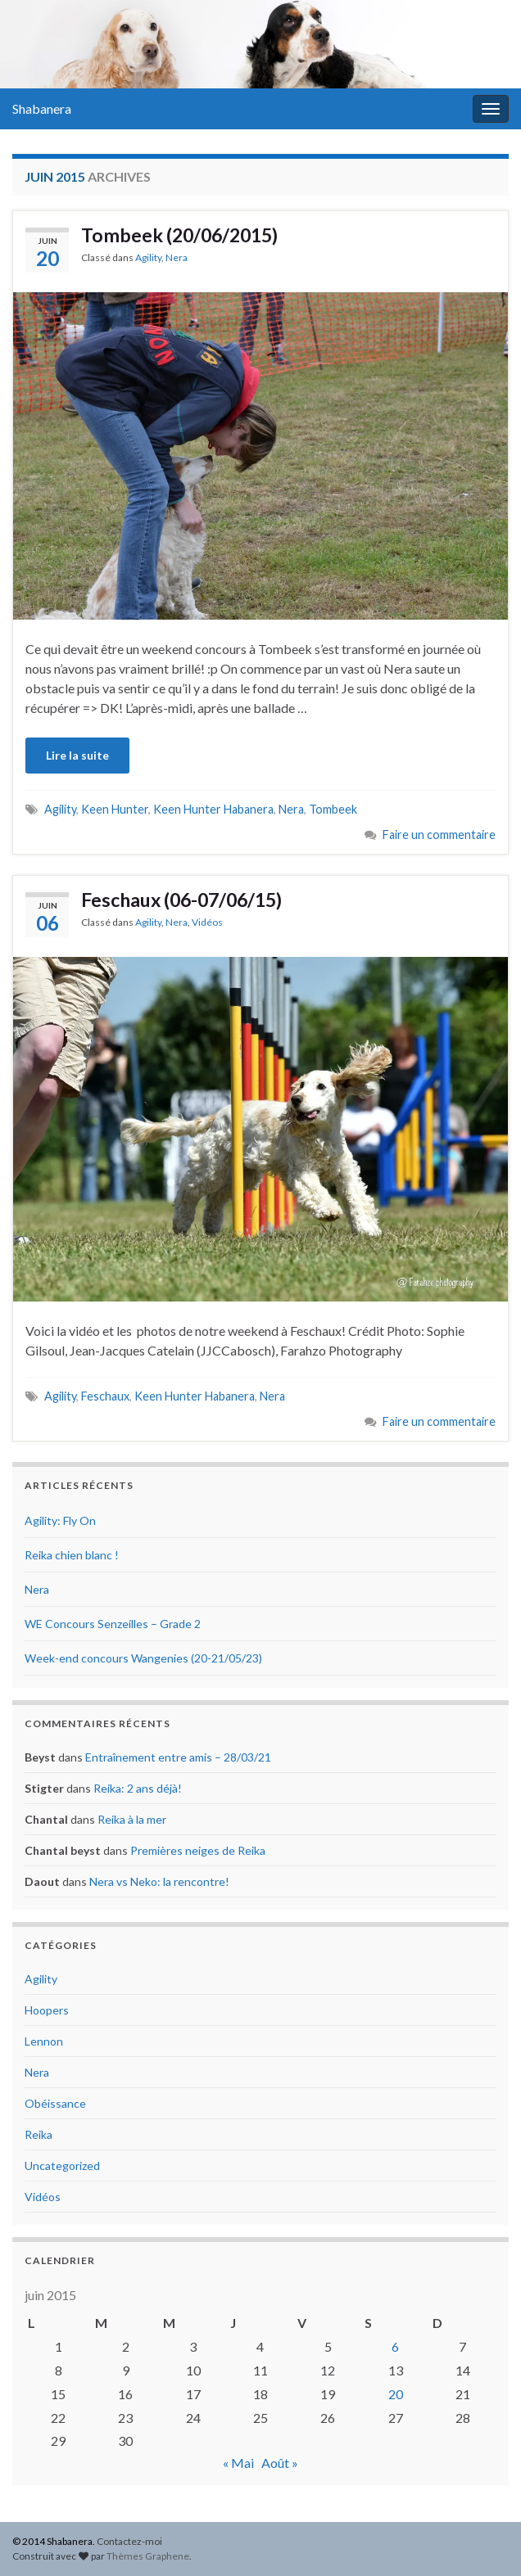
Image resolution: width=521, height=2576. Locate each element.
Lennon (44, 2041)
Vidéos (207, 922)
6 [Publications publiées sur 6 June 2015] (395, 2346)
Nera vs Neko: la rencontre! (159, 1881)
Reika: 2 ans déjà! (137, 1788)
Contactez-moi (129, 2541)
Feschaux (105, 1396)
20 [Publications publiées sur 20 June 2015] (395, 2394)
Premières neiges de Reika (197, 1850)
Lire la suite (77, 755)
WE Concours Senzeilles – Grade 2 (113, 1624)
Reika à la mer (131, 1819)
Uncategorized (62, 2165)
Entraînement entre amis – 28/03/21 (178, 1757)
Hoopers (47, 2010)
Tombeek (333, 809)
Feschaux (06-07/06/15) (181, 899)
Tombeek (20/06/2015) (179, 234)
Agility (148, 257)
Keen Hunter (114, 809)
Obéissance (55, 2103)
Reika (38, 2134)
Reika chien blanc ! (72, 1555)
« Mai (238, 2462)
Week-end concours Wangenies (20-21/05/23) (143, 1658)
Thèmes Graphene (147, 2556)
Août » (279, 2462)
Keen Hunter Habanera (213, 809)
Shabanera (41, 108)
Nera (176, 257)
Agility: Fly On (60, 1520)
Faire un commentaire (439, 834)
